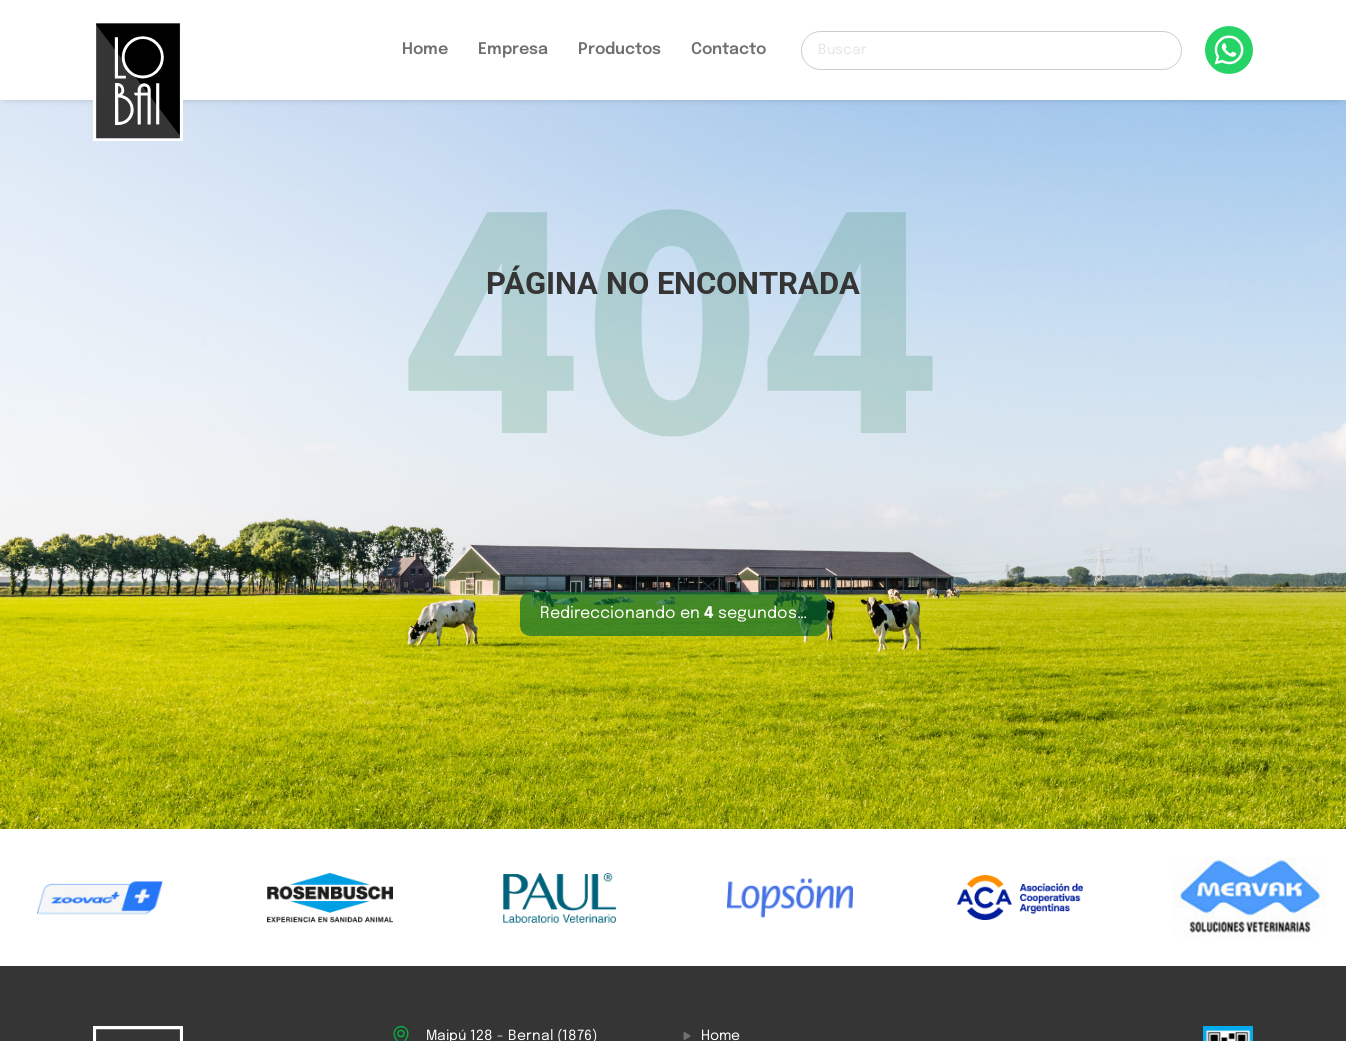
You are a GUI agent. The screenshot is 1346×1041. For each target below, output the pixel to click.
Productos (619, 49)
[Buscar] (991, 50)
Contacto (728, 49)
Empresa (513, 49)
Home (425, 49)
